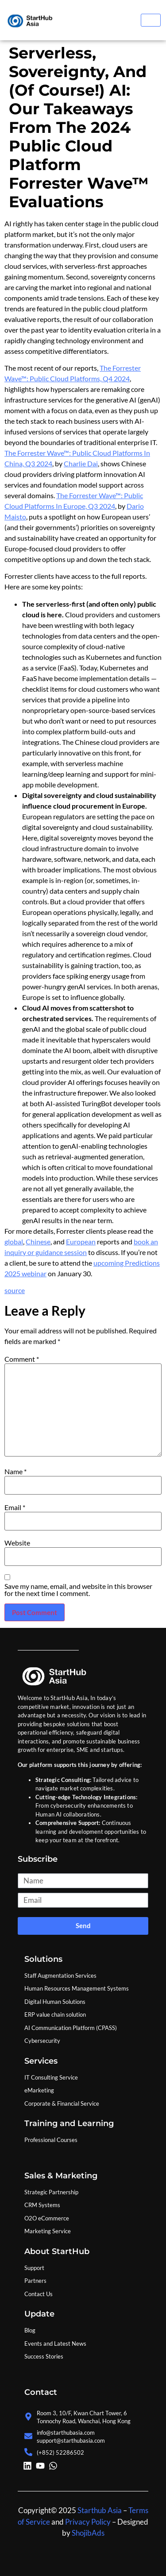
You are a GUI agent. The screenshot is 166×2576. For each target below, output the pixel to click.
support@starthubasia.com (71, 2440)
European (81, 1241)
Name (15, 1471)
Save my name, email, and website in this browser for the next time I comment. (78, 1590)
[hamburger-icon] (151, 20)
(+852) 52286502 (60, 2452)
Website (17, 1542)
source (14, 1290)
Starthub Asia (99, 2510)
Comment (21, 1359)
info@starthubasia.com (66, 2432)
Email (14, 1507)
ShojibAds (87, 2532)
